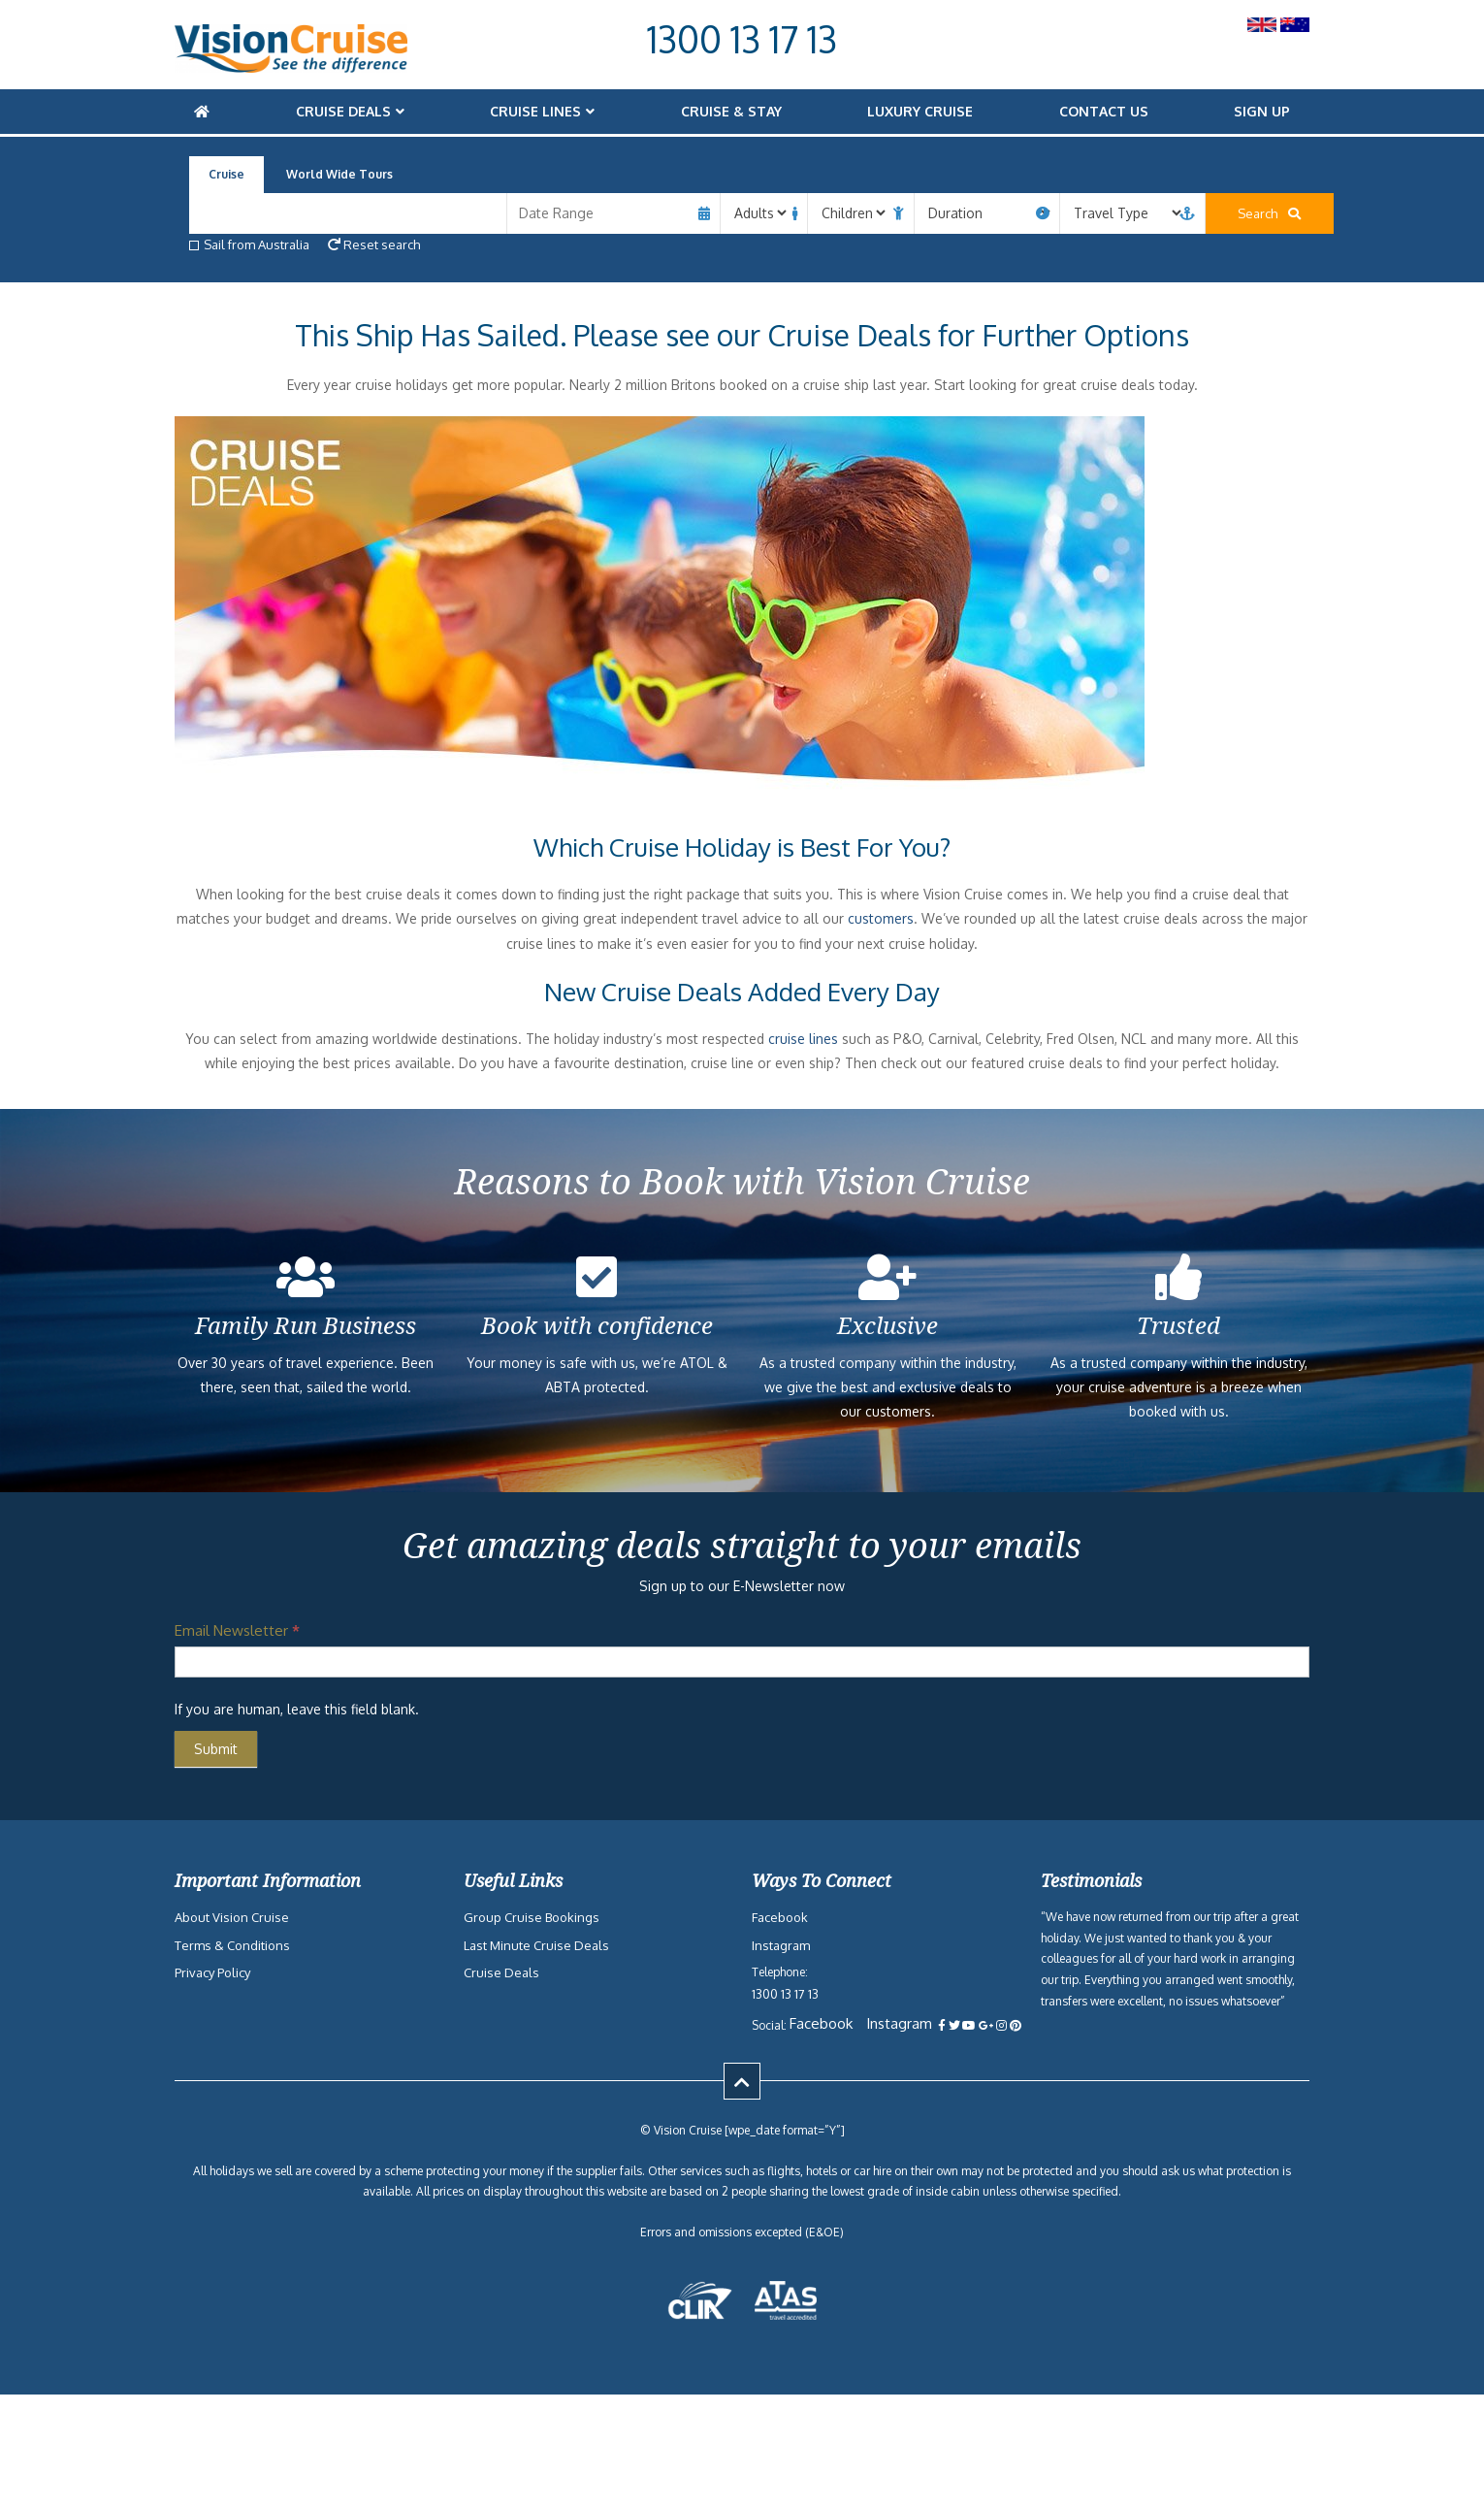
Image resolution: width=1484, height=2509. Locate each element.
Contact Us (1103, 111)
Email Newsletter (237, 1630)
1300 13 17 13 (742, 39)
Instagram (781, 1945)
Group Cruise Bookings (531, 1917)
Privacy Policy (212, 1972)
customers (881, 918)
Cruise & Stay (731, 111)
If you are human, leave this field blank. (297, 1709)
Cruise (226, 174)
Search (1227, 213)
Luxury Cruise (920, 111)
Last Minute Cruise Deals (536, 1945)
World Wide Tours (339, 174)
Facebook (780, 1917)
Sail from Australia (249, 244)
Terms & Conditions (232, 1945)
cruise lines (803, 1038)
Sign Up (1262, 111)
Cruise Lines (535, 111)
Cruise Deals (343, 111)
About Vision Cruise (232, 1917)
